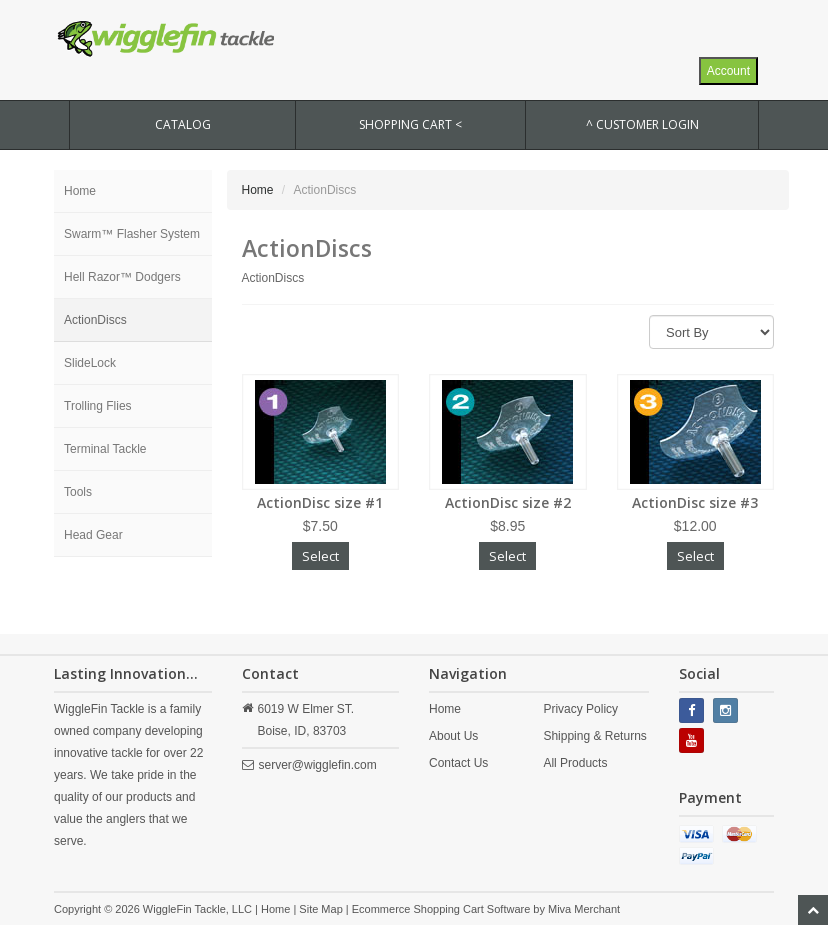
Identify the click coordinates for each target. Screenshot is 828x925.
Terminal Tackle (105, 449)
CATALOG (183, 124)
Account (728, 71)
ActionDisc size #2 (508, 502)
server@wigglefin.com (318, 765)
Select (320, 556)
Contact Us (458, 763)
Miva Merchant (584, 909)
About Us (453, 736)
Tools (78, 492)
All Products (575, 763)
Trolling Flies (98, 406)
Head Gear (93, 535)
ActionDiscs (95, 320)
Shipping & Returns (594, 736)
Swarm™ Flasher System (132, 234)
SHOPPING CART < (410, 124)
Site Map (320, 909)
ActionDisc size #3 (695, 502)
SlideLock (90, 363)
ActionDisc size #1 (320, 502)
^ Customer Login (642, 124)
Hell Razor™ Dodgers (122, 277)
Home (80, 191)
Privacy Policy (580, 709)
